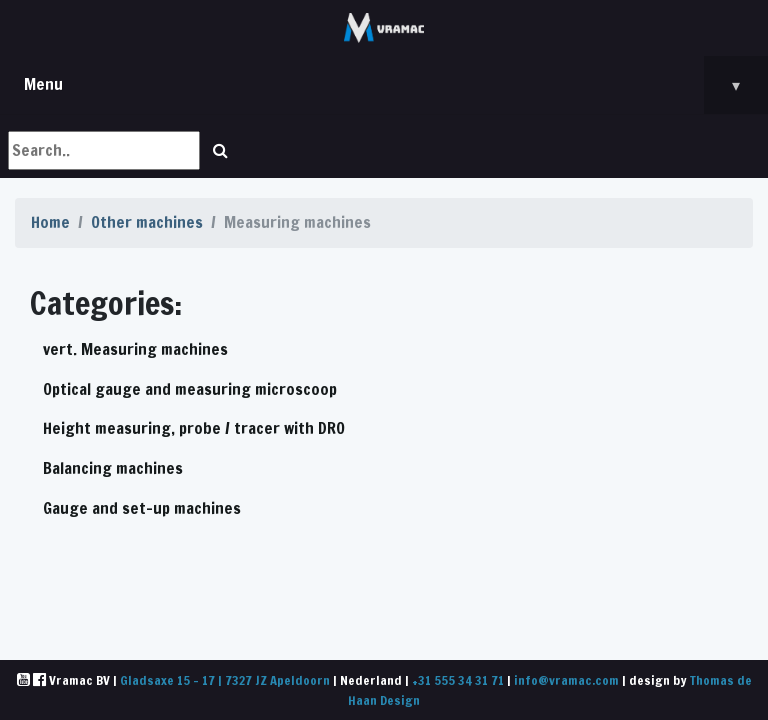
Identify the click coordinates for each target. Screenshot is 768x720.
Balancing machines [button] (113, 468)
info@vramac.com (566, 680)
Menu (396, 85)
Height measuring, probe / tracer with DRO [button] (194, 428)
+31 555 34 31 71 (458, 680)
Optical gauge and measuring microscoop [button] (190, 389)
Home (50, 222)
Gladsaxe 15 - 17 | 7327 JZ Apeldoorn (225, 680)
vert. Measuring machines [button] (135, 349)
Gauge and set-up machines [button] (142, 508)
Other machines (147, 222)
